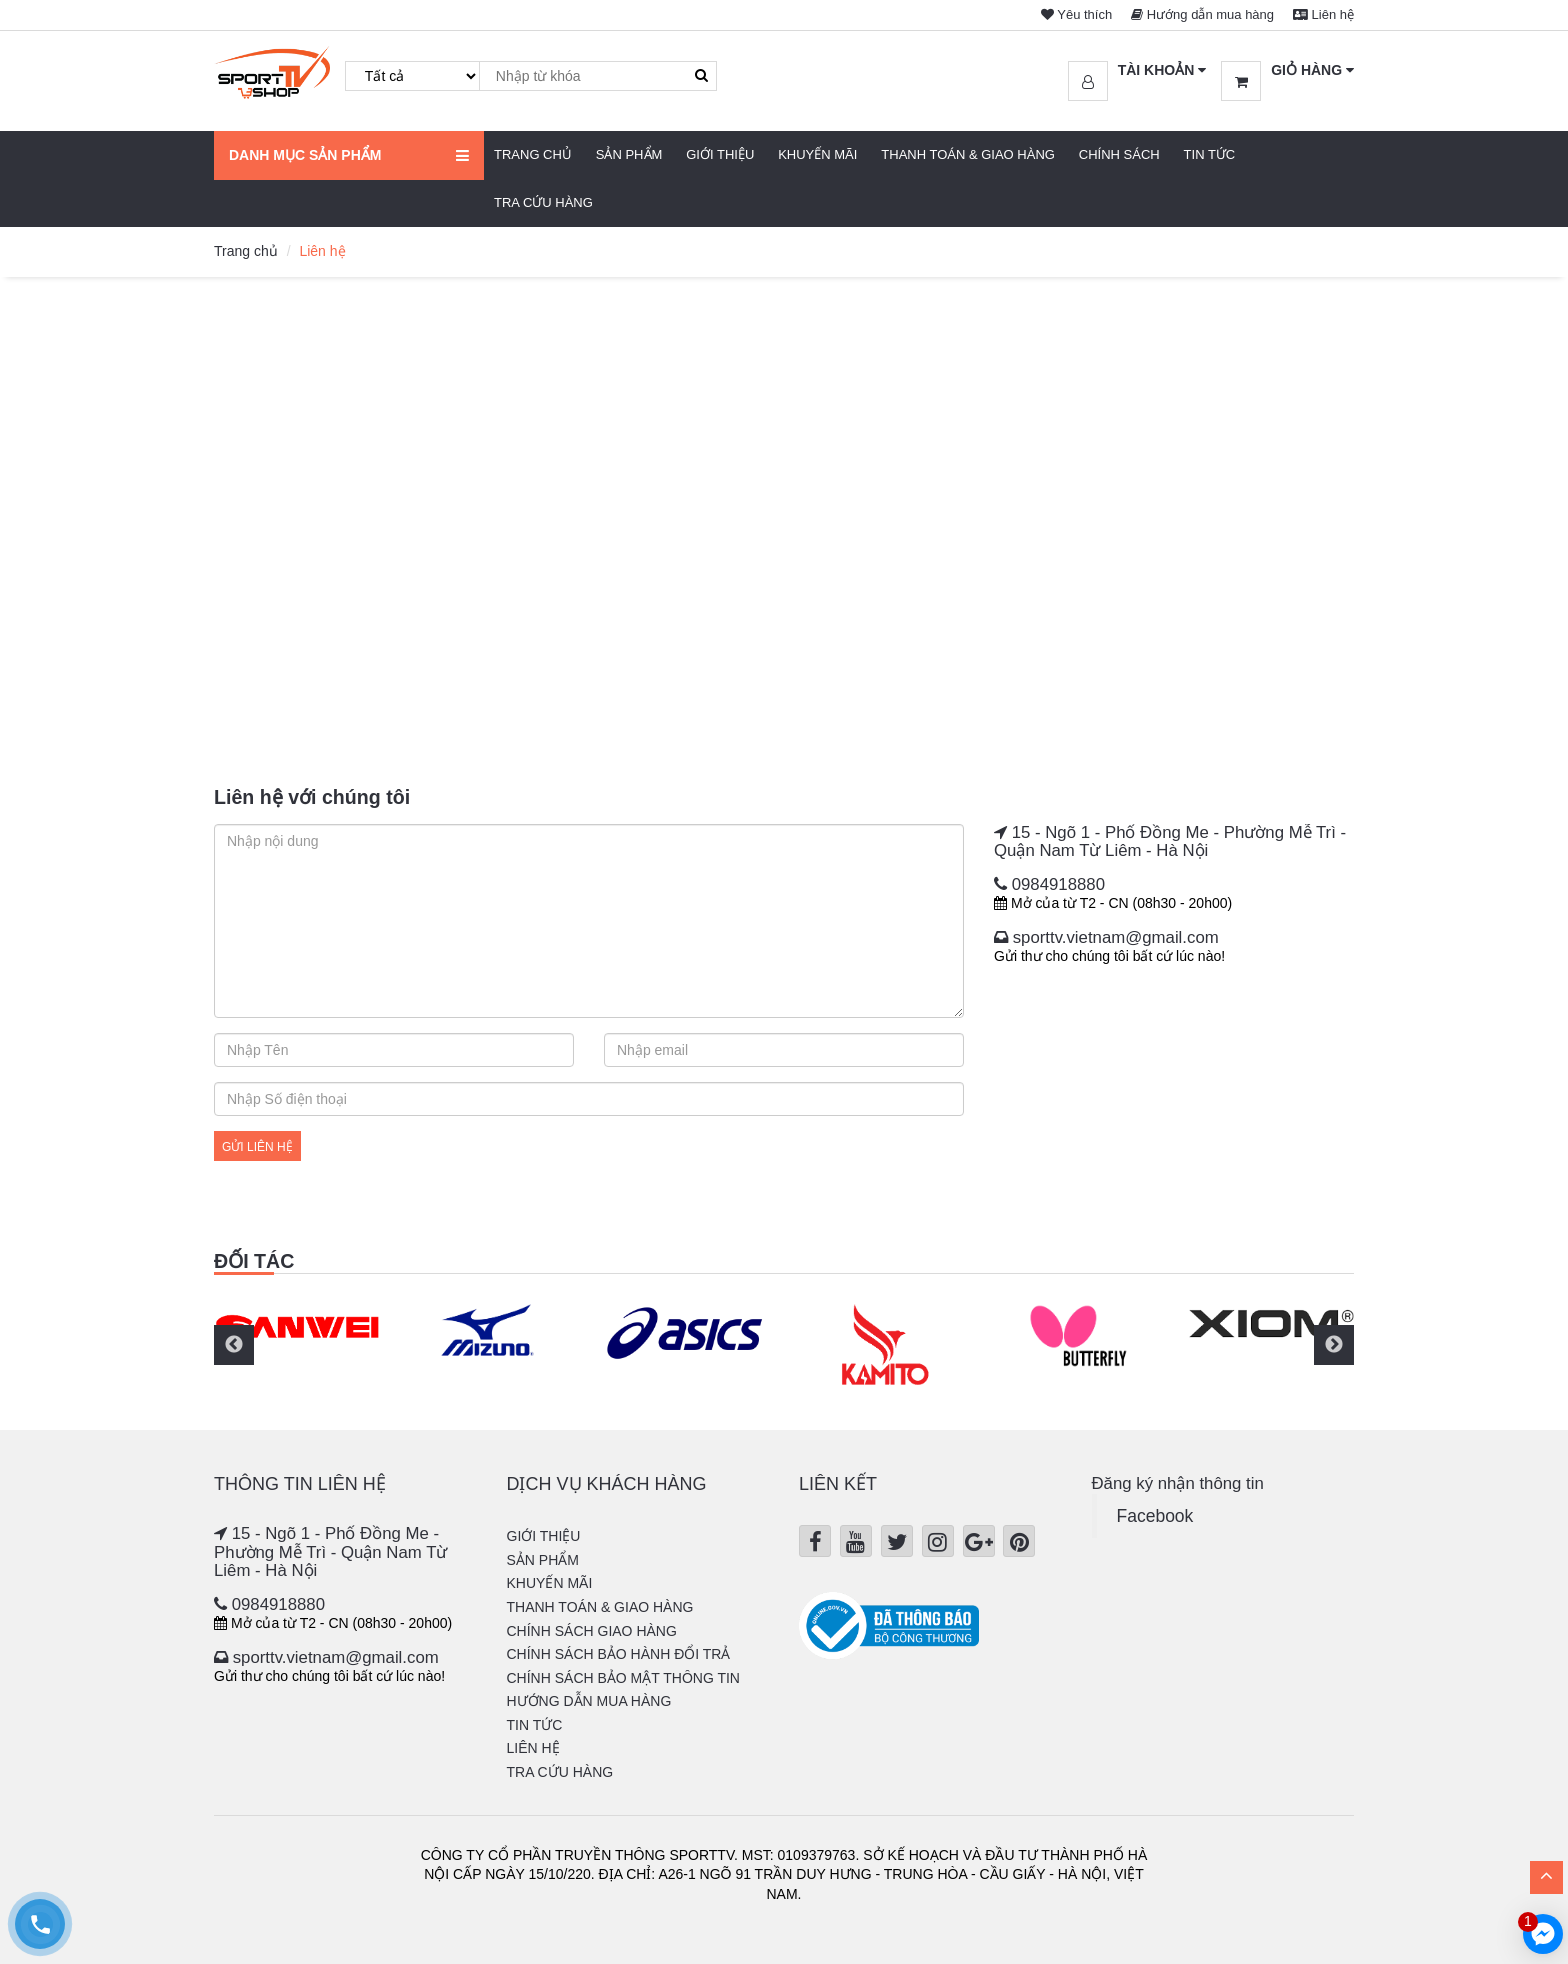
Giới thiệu (720, 154)
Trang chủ (533, 154)
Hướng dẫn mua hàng (1202, 14)
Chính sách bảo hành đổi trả (619, 1654)
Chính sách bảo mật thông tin (623, 1678)
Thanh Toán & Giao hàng (968, 154)
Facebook (1155, 1516)
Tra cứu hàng (543, 202)
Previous (234, 1345)
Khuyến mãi (817, 154)
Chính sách (1119, 154)
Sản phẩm (629, 154)
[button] (1137, 71)
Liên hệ (1323, 14)
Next (1334, 1345)
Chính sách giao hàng (592, 1631)
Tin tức (1210, 154)
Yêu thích (1076, 14)
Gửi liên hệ (257, 1147)
